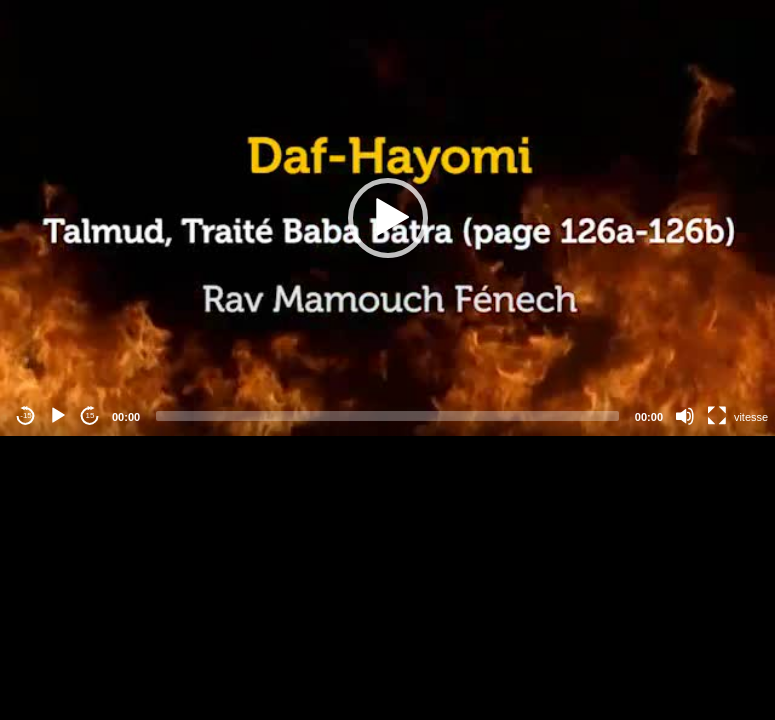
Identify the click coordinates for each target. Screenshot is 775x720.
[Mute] (685, 416)
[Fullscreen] (717, 416)
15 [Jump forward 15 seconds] (90, 415)
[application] (387, 218)
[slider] (387, 416)
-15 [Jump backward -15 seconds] (26, 415)
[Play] (58, 416)
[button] (388, 218)
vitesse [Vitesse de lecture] (751, 417)
